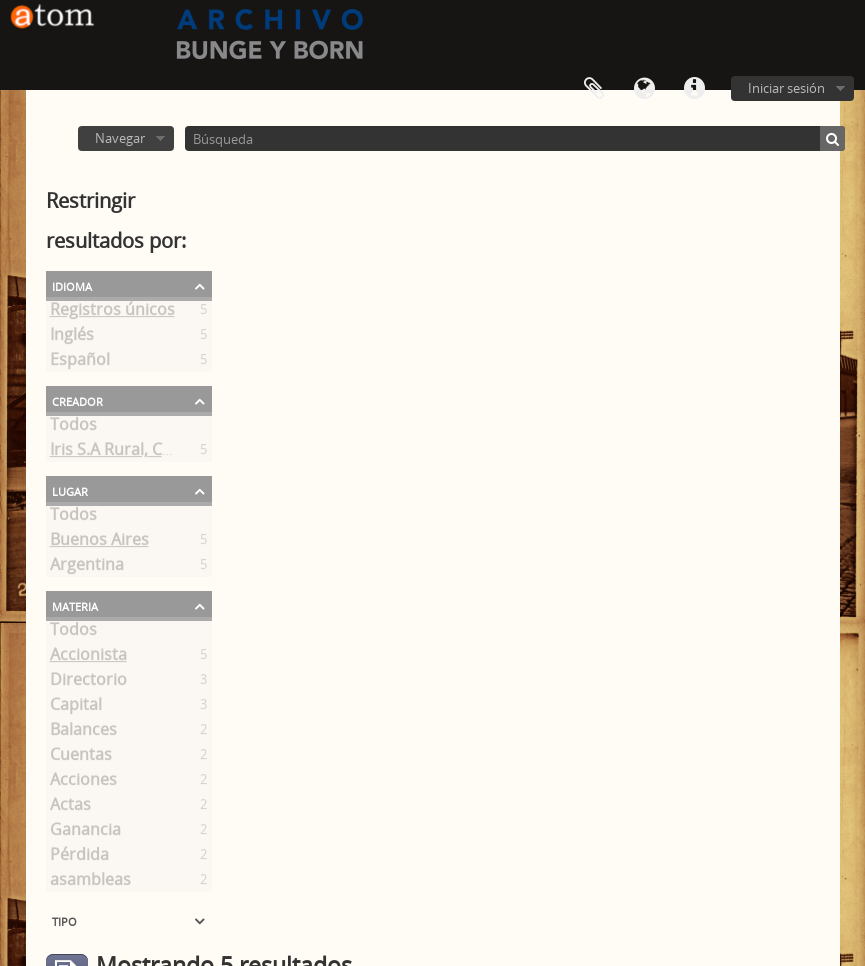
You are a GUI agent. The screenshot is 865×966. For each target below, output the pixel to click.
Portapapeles (594, 89)
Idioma (644, 89)
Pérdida (79, 858)
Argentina (87, 568)
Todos (73, 428)
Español (80, 363)
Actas (70, 808)
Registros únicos (112, 313)
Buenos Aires (99, 543)
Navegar (120, 138)
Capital (76, 708)
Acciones (83, 783)
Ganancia (85, 833)
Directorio (88, 683)
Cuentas (81, 758)
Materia (75, 605)
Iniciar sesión (786, 88)
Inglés (72, 338)
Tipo (64, 920)
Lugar (70, 490)
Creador (77, 400)
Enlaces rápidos (694, 89)
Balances (83, 733)
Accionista (88, 658)
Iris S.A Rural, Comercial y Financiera (186, 453)
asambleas (90, 883)
